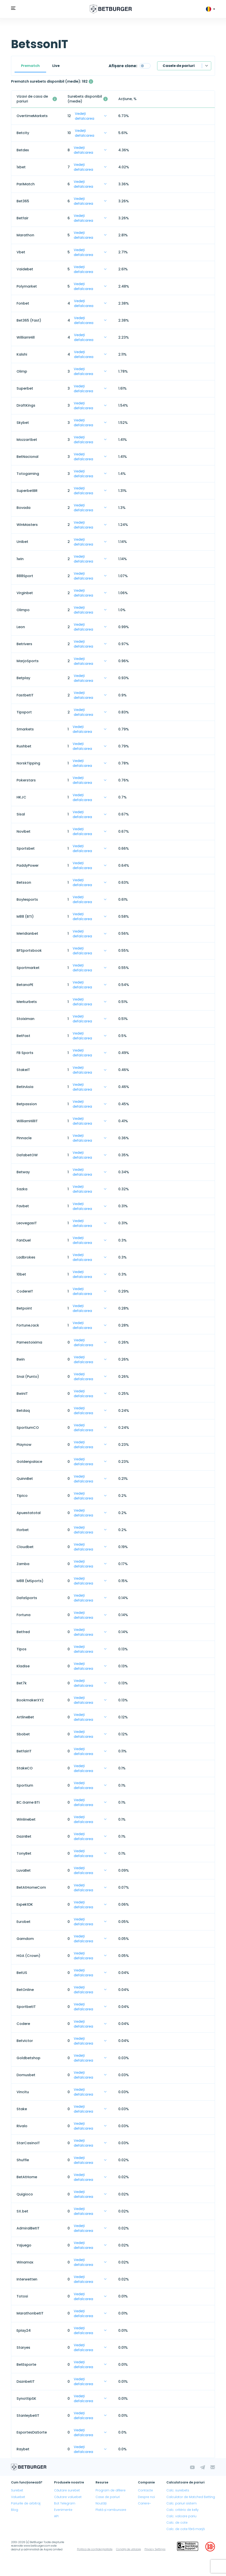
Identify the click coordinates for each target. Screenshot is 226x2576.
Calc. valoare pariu (181, 2536)
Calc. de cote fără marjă (185, 2549)
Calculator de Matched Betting (190, 2517)
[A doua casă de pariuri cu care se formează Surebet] (55, 99)
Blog (14, 2529)
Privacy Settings (155, 2569)
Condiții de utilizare (128, 2569)
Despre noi (146, 2517)
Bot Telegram (64, 2523)
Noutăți (101, 2523)
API (56, 2536)
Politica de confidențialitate (95, 2569)
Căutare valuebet (68, 2517)
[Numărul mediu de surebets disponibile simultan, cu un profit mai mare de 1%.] (91, 81)
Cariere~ (144, 2523)
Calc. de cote (177, 2542)
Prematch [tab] (30, 65)
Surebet (17, 2510)
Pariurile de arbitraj (25, 2523)
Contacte (145, 2510)
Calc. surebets (177, 2510)
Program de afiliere (111, 2510)
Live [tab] (56, 65)
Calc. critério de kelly (182, 2529)
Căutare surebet (67, 2510)
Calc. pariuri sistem (181, 2523)
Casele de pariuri (179, 65)
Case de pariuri (108, 2517)
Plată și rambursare (111, 2529)
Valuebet (18, 2517)
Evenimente (63, 2529)
